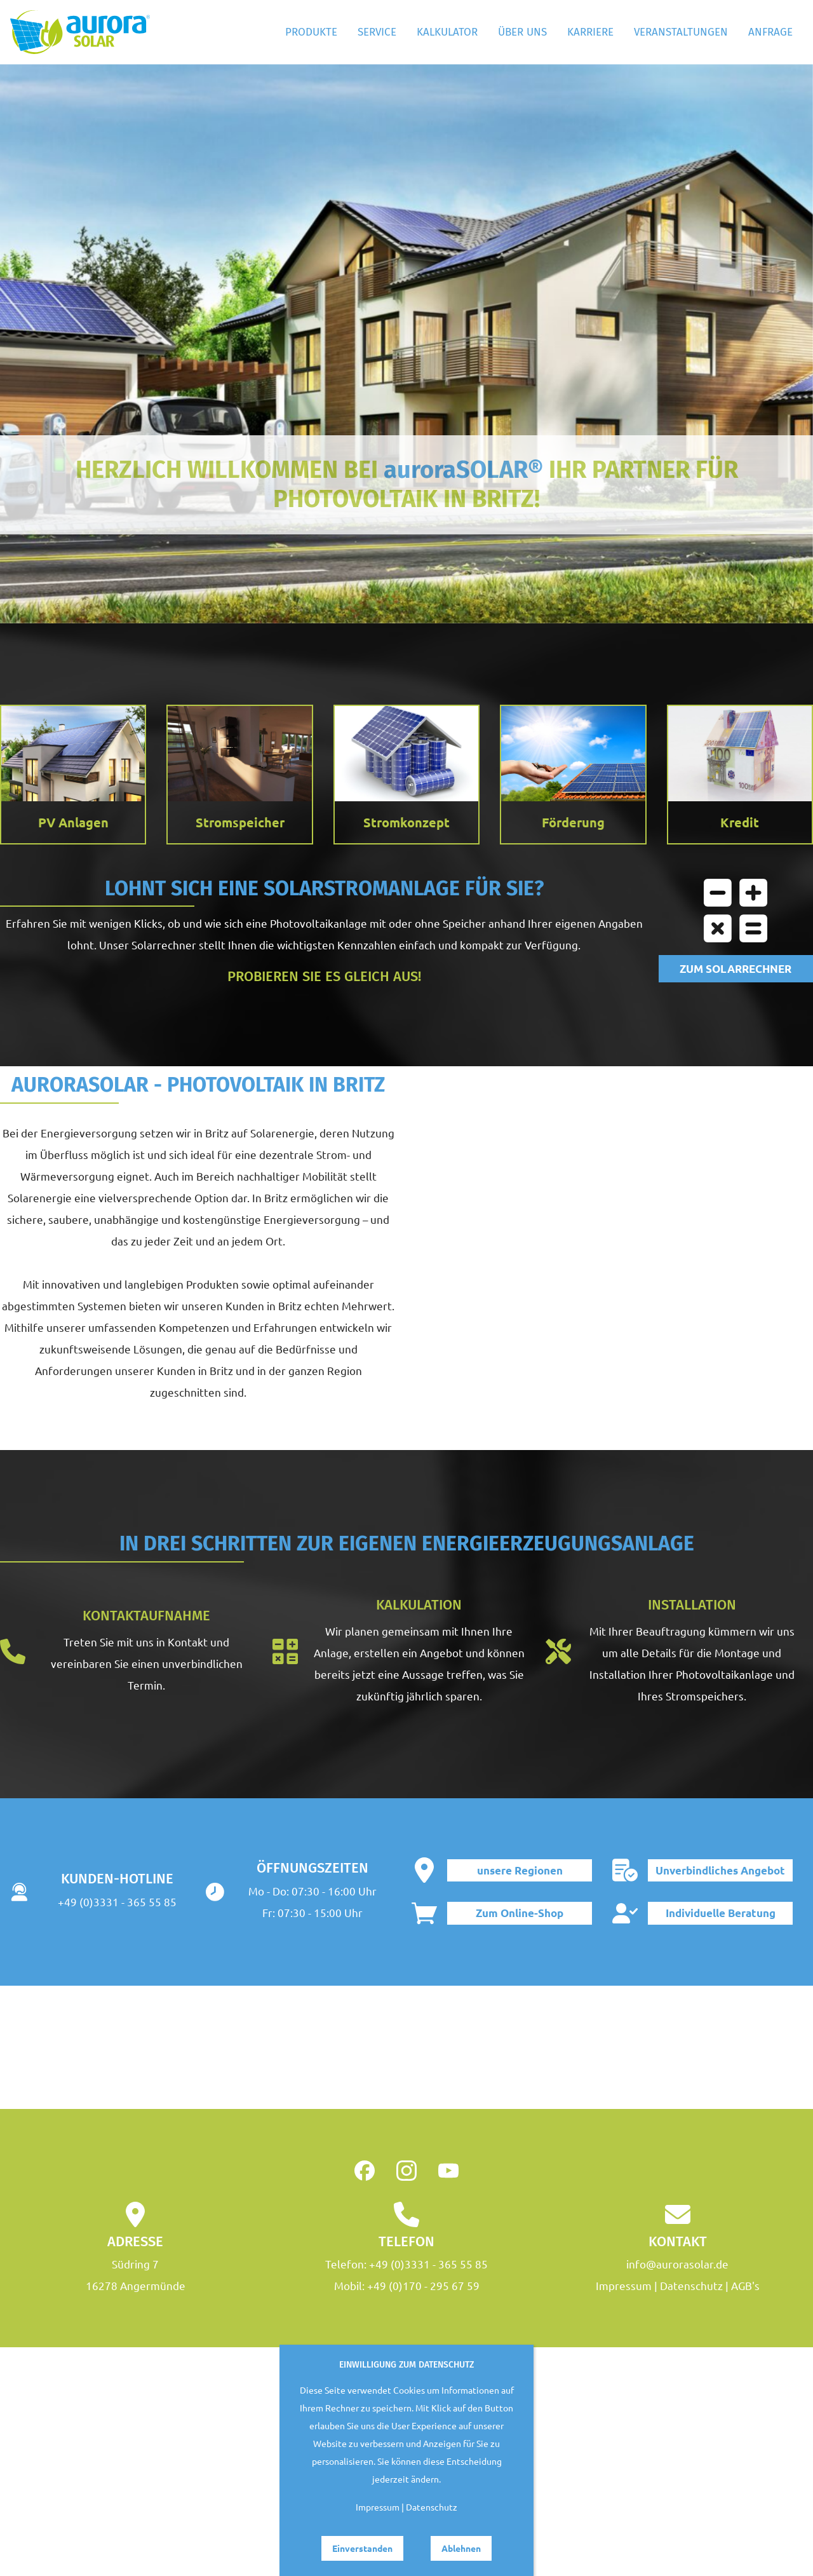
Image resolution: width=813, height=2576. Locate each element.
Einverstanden (362, 2548)
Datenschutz (691, 2285)
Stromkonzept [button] (406, 822)
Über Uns (522, 32)
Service (377, 32)
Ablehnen (461, 2548)
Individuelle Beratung (721, 1913)
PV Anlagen (73, 822)
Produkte (311, 32)
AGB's (745, 2285)
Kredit (739, 822)
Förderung (573, 822)
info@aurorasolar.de (677, 2263)
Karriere (590, 32)
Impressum (624, 2285)
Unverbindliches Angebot (720, 1870)
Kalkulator (447, 32)
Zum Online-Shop (519, 1913)
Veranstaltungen (681, 32)
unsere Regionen (520, 1870)
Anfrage (770, 32)
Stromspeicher (240, 822)
